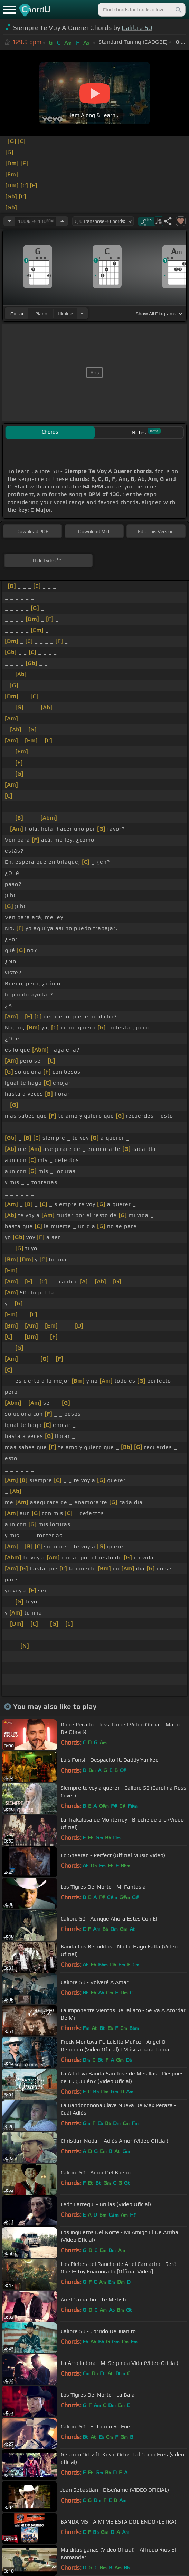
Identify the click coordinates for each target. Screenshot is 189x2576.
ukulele (65, 313)
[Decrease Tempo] (9, 221)
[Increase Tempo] (62, 221)
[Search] (178, 10)
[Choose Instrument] (82, 313)
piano (41, 313)
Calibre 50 (137, 27)
